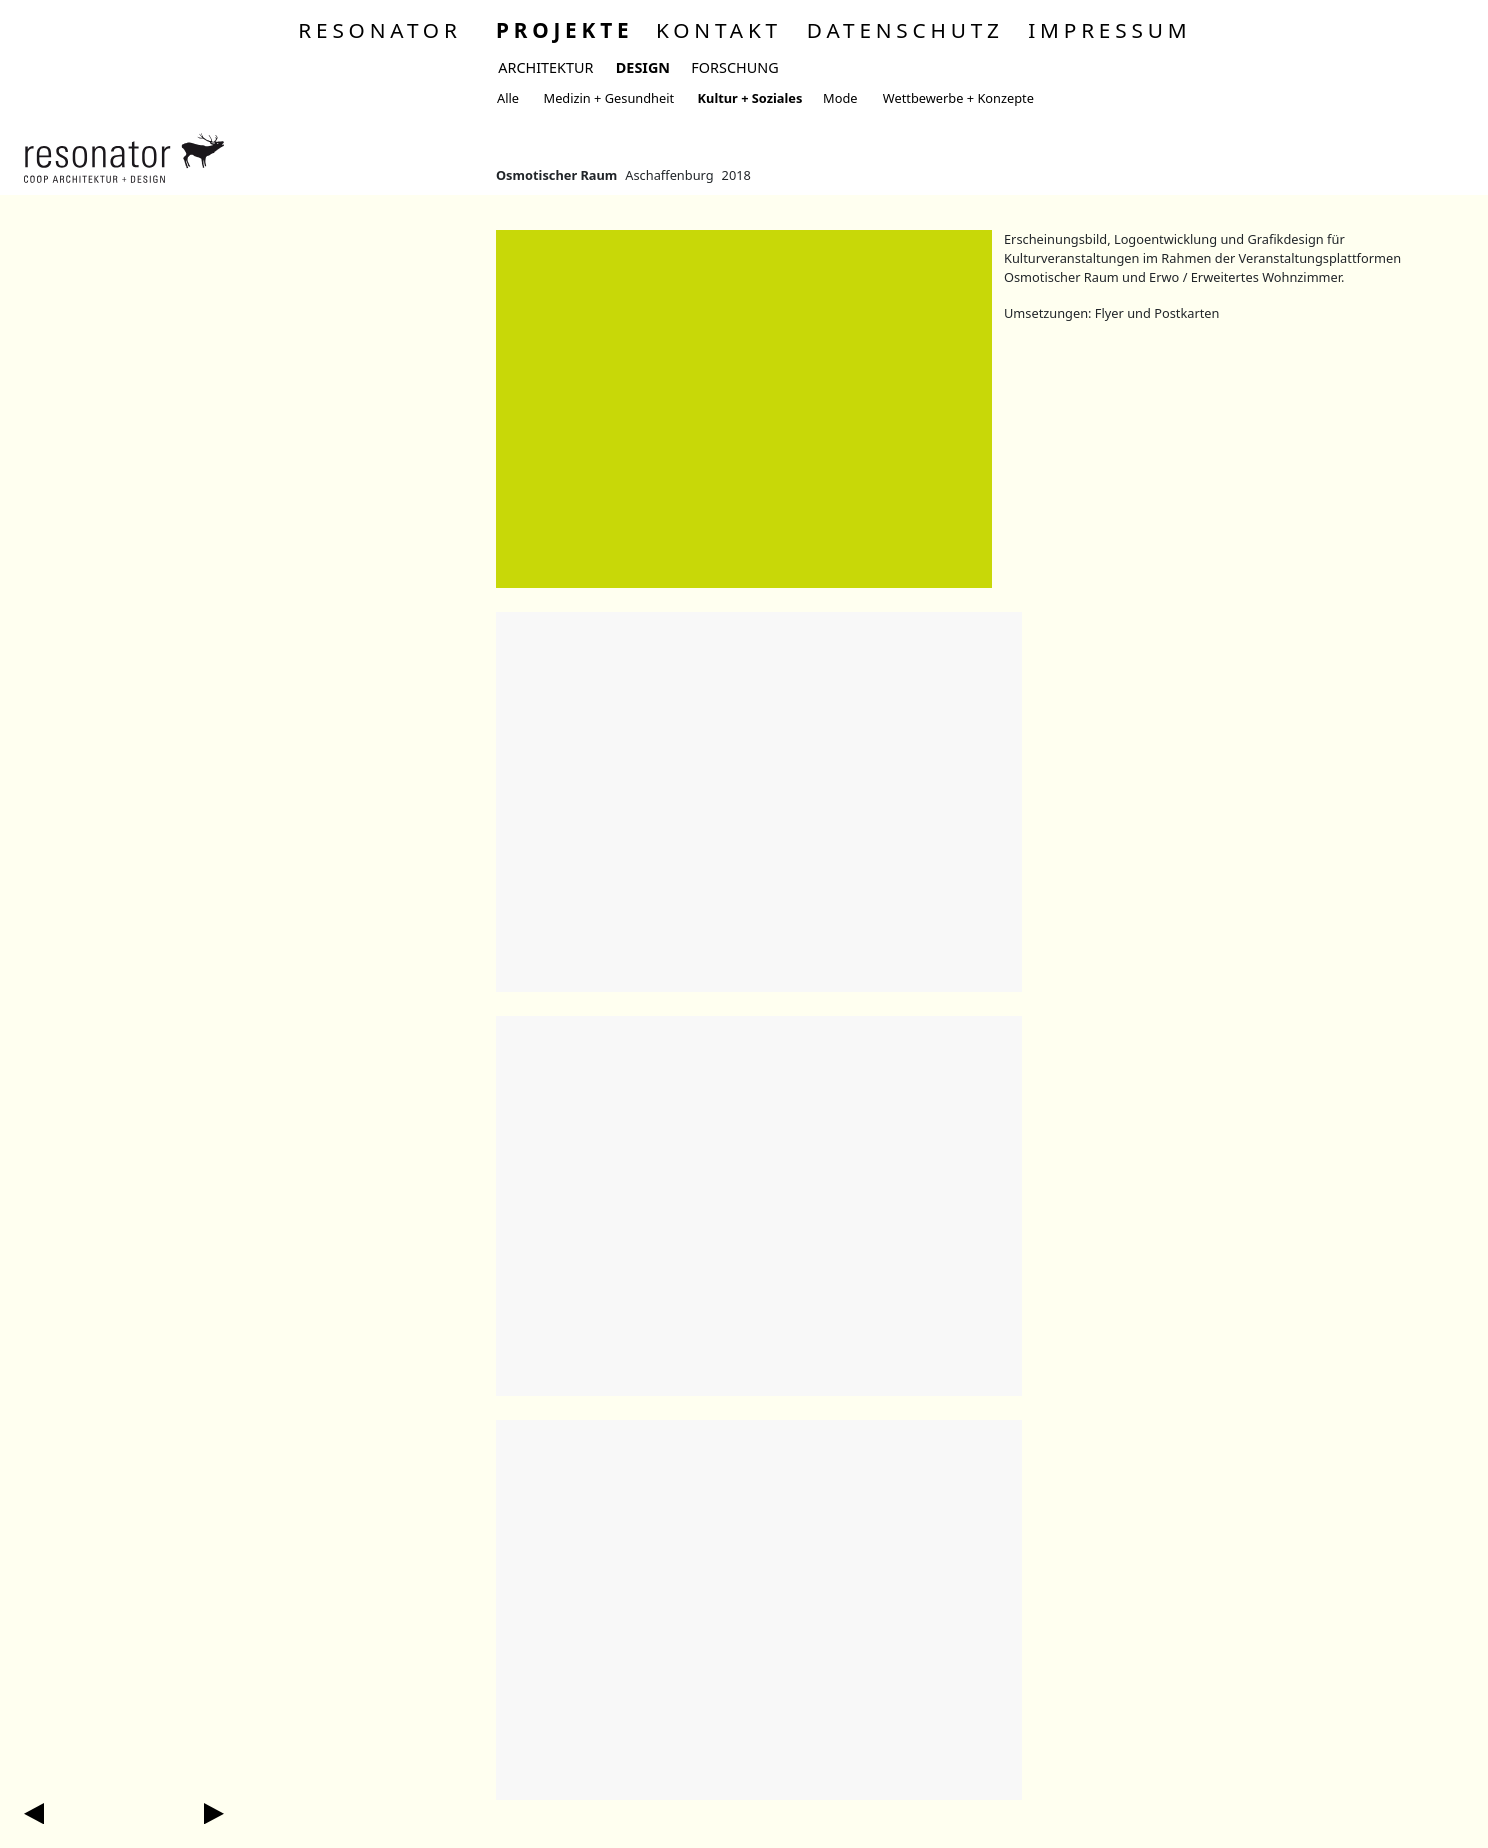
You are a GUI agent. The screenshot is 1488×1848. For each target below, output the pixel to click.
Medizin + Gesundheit (609, 98)
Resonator (379, 30)
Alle (508, 98)
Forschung (734, 67)
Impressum (1109, 30)
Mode (840, 98)
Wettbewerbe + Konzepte (958, 98)
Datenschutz (905, 30)
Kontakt (719, 30)
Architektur (545, 67)
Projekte (564, 30)
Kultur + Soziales (750, 98)
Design (643, 67)
